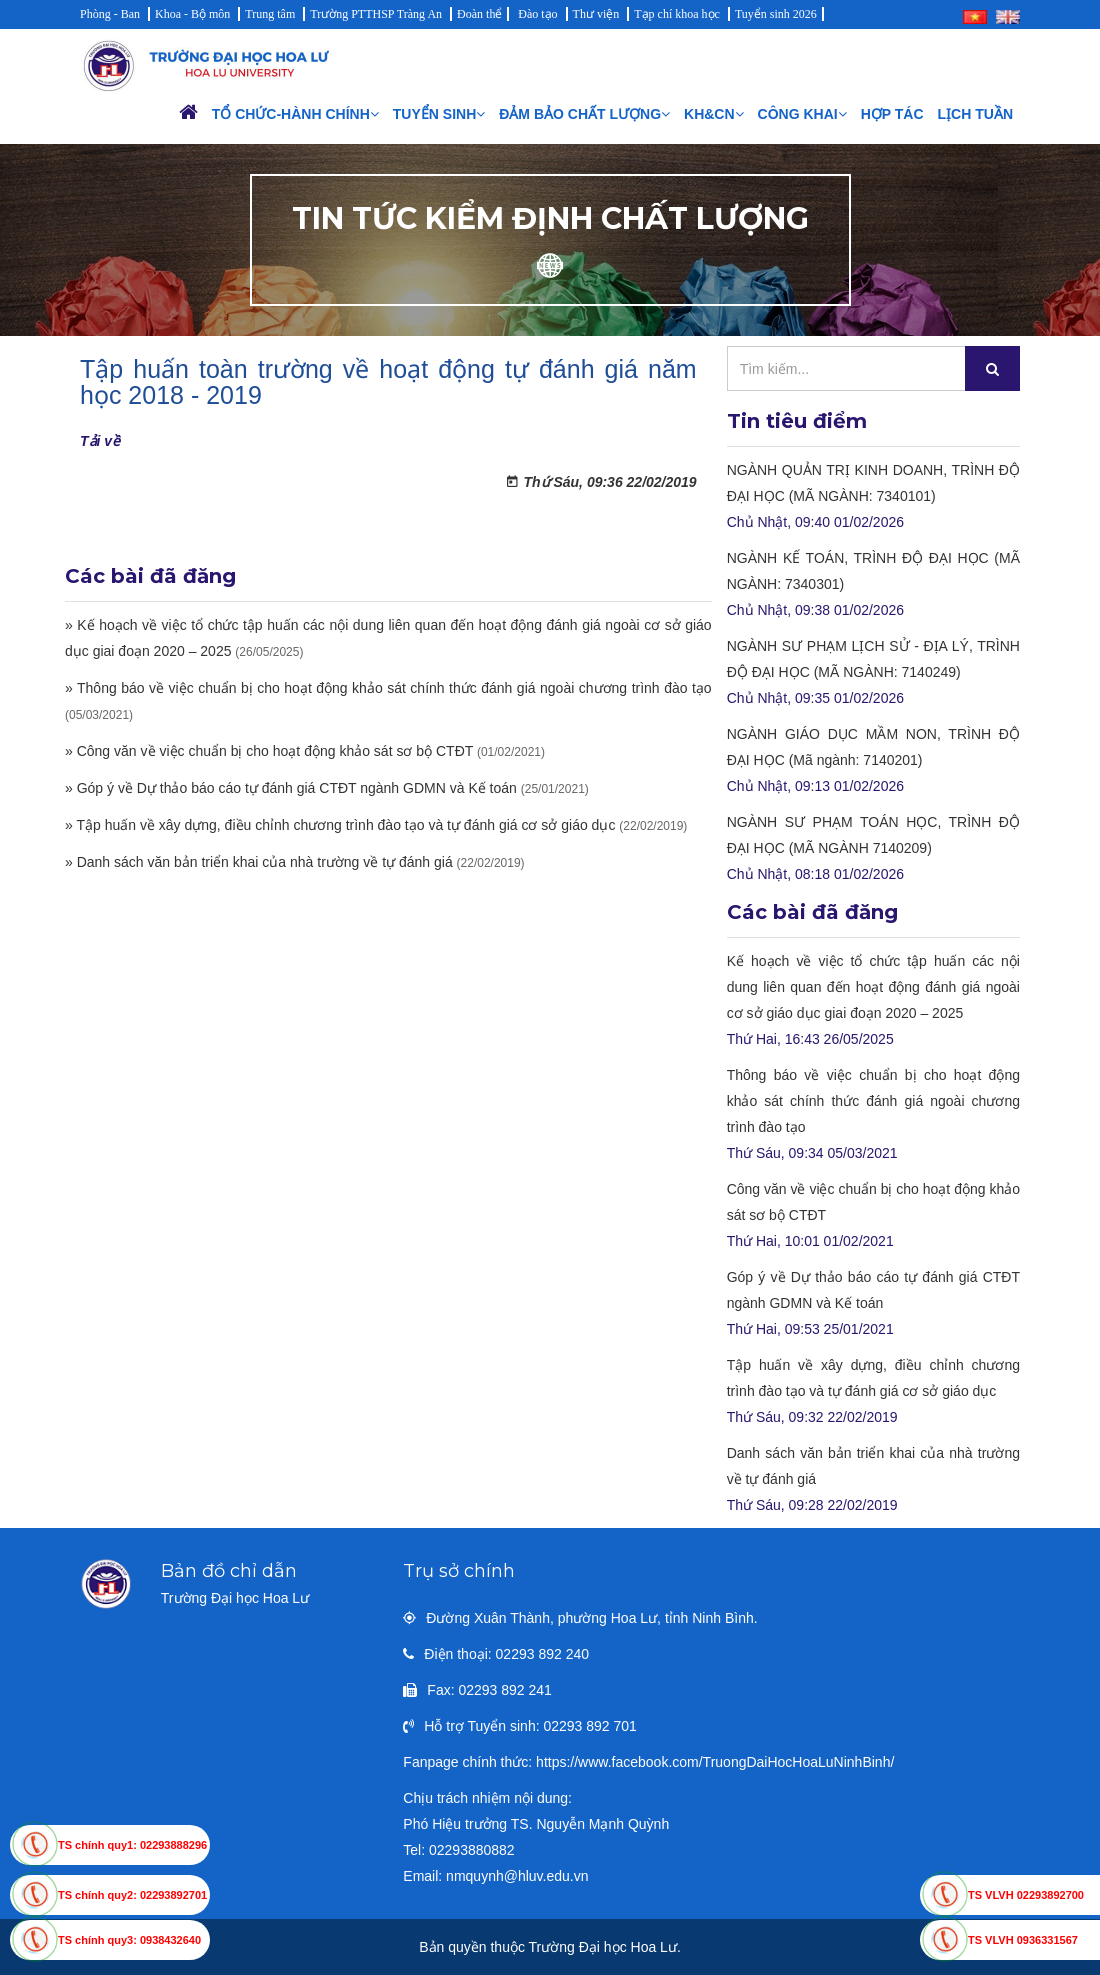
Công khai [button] (802, 114)
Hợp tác (892, 114)
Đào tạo (537, 14)
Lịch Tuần (975, 114)
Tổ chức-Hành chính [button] (295, 114)
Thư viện (596, 14)
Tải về (100, 441)
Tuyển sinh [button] (439, 114)
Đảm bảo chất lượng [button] (584, 114)
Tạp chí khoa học (677, 14)
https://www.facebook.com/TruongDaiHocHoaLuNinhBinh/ (715, 1762)
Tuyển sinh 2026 (776, 14)
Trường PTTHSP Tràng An (376, 14)
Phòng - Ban (110, 14)
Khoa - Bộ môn (192, 14)
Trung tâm (270, 14)
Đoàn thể (479, 14)
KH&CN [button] (714, 114)
